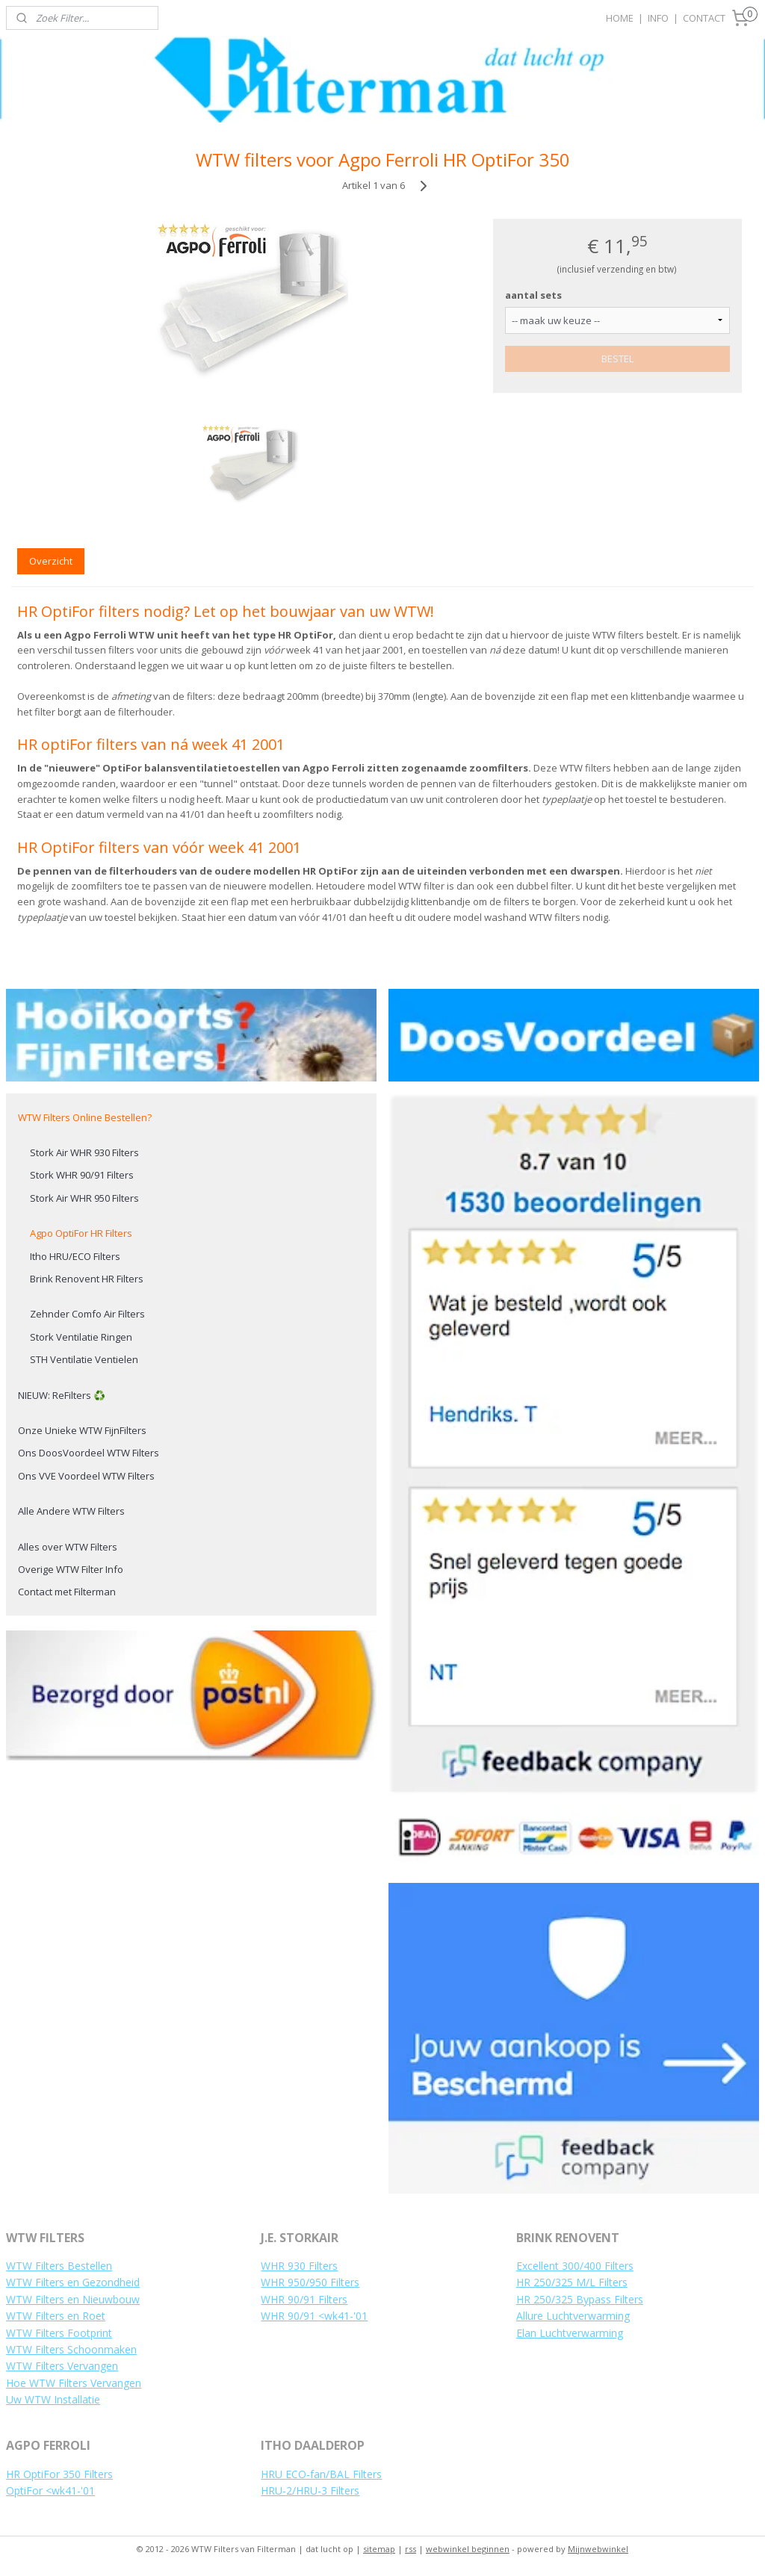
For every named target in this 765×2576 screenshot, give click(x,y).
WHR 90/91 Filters (304, 2299)
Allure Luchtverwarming (573, 2316)
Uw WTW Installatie (53, 2399)
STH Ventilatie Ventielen (84, 1359)
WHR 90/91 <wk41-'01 (314, 2316)
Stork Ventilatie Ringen (81, 1337)
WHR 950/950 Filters (310, 2282)
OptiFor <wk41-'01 (50, 2490)
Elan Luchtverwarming (569, 2333)
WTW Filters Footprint (59, 2333)
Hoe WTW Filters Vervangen (73, 2383)
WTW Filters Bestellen (59, 2266)
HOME (620, 18)
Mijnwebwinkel (598, 2548)
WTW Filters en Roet (55, 2316)
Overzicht (50, 561)
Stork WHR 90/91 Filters (82, 1175)
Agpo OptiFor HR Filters (81, 1233)
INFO (658, 18)
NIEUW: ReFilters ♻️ (61, 1395)
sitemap (379, 2548)
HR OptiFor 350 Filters (59, 2474)
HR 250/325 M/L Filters (572, 2282)
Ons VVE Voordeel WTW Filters (86, 1476)
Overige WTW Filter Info (70, 1569)
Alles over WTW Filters (67, 1547)
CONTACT (704, 18)
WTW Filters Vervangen (62, 2366)
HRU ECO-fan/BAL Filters (321, 2474)
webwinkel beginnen (468, 2548)
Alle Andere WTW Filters (71, 1511)
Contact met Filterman (67, 1591)
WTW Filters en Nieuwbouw (73, 2299)
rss (410, 2548)
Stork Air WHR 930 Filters (84, 1152)
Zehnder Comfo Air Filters (87, 1313)
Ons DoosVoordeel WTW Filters (88, 1452)
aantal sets (533, 295)
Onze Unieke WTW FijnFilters (82, 1430)
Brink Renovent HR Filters (86, 1278)
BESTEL (617, 358)
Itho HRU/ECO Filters (75, 1256)
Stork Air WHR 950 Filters (84, 1198)
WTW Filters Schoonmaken (71, 2349)
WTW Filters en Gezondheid (73, 2282)
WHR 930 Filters (299, 2266)
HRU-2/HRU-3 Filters (310, 2490)
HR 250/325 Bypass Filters (579, 2299)
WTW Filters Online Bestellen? (85, 1117)
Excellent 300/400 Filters (575, 2266)
